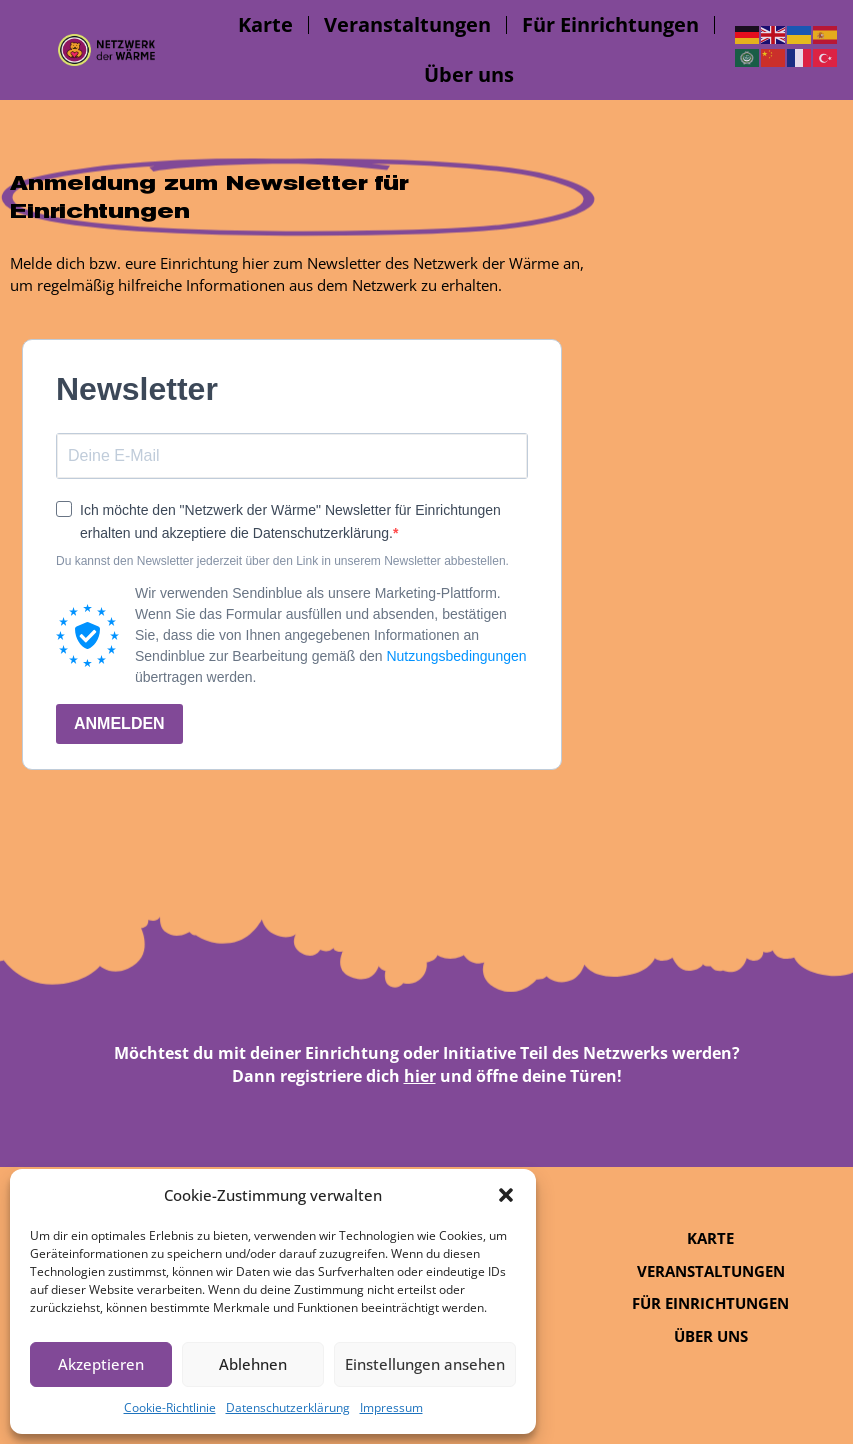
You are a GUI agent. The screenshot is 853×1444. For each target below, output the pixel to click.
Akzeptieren (101, 1364)
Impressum (391, 1407)
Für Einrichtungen (610, 24)
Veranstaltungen (407, 24)
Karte (265, 24)
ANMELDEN (119, 723)
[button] (506, 1195)
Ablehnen (253, 1364)
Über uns (469, 74)
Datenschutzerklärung (288, 1407)
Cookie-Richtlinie (170, 1407)
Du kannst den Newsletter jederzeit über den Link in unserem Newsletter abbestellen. (282, 561)
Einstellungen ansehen (425, 1364)
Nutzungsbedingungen (456, 656)
